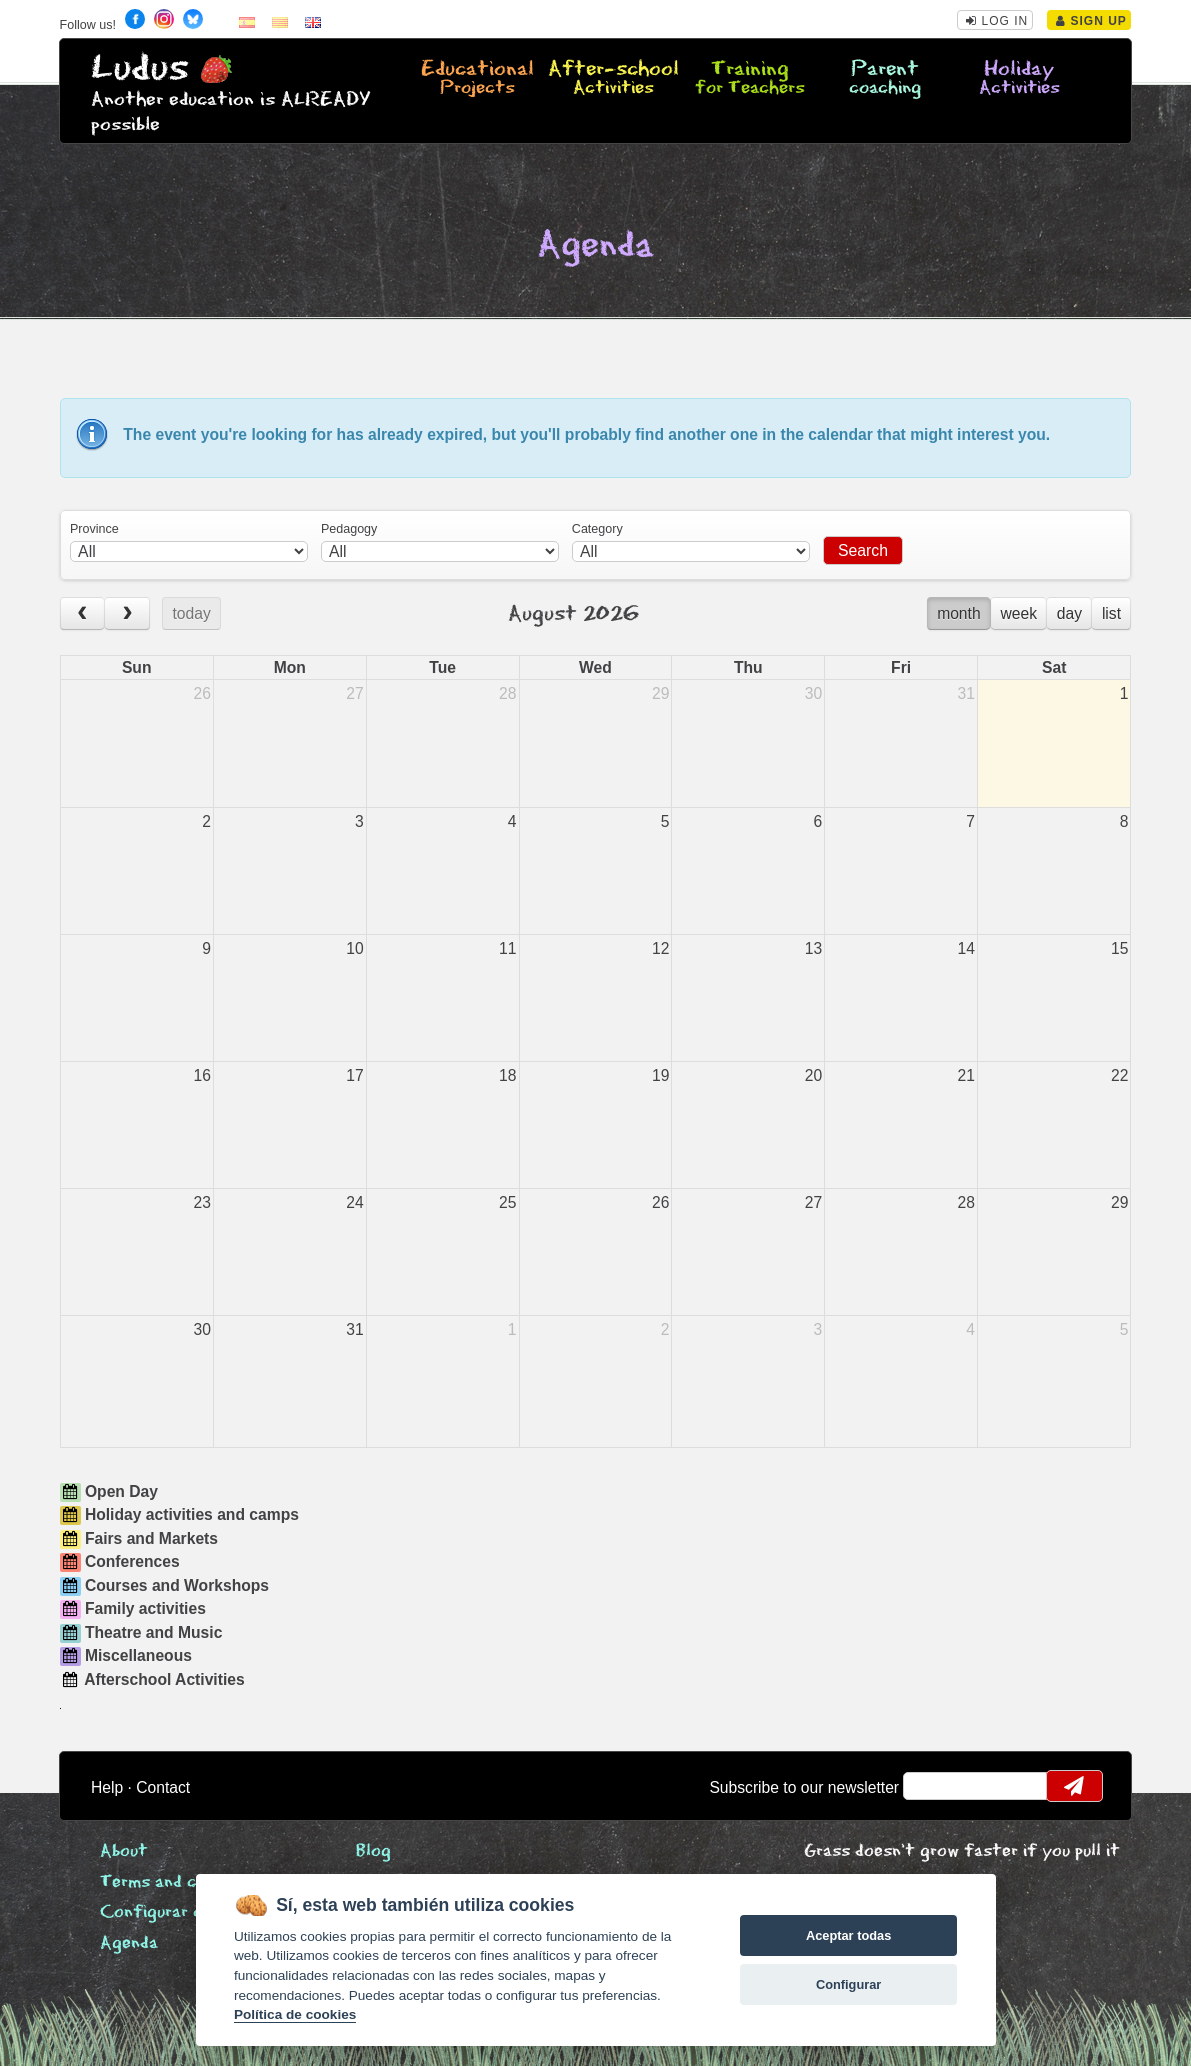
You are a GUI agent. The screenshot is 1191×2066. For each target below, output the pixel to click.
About (124, 1851)
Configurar (848, 1984)
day (1069, 613)
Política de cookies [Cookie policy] (295, 2014)
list (1111, 613)
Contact (163, 1787)
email (931, 1786)
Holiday (1019, 79)
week (1018, 613)
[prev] (83, 613)
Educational (477, 79)
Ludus (140, 68)
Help (107, 1787)
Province (94, 529)
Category (597, 529)
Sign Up (1091, 21)
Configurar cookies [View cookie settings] (177, 1912)
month (959, 613)
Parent (885, 79)
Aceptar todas (848, 1935)
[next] (127, 613)
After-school (613, 79)
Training (750, 79)
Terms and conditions (185, 1882)
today (191, 613)
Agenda (129, 1943)
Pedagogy (349, 529)
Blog (373, 1851)
